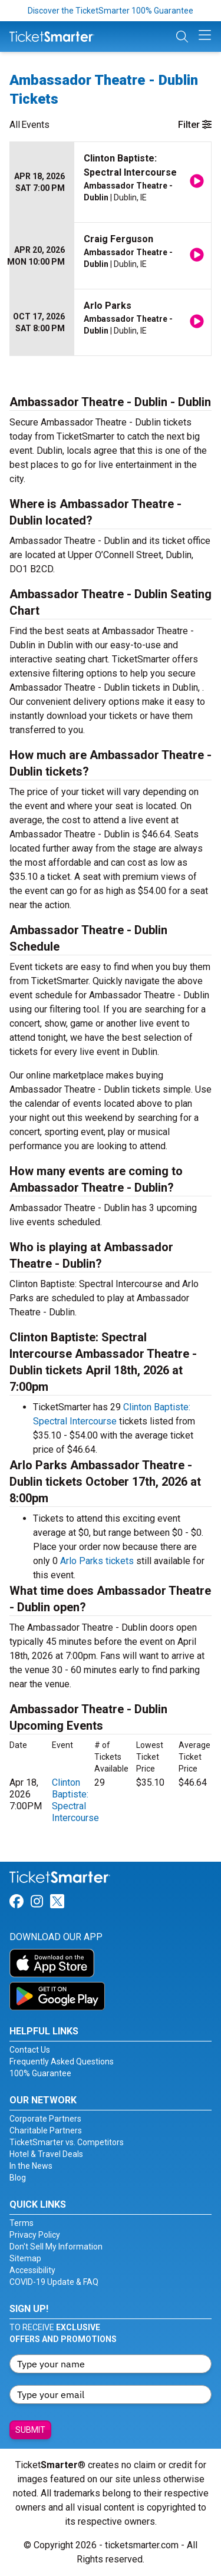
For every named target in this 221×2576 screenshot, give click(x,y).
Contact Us (29, 2049)
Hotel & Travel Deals (46, 2154)
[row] (110, 182)
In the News (30, 2166)
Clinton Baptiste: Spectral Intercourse (75, 1800)
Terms (21, 2223)
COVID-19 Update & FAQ (53, 2282)
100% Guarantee (40, 2073)
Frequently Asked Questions (61, 2061)
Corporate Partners (45, 2118)
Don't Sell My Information (56, 2246)
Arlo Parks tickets (97, 1560)
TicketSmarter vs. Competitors (66, 2142)
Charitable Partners (45, 2130)
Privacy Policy (34, 2234)
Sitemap (25, 2258)
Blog (17, 2177)
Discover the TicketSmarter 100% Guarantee (110, 10)
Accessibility (32, 2270)
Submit (30, 2430)
